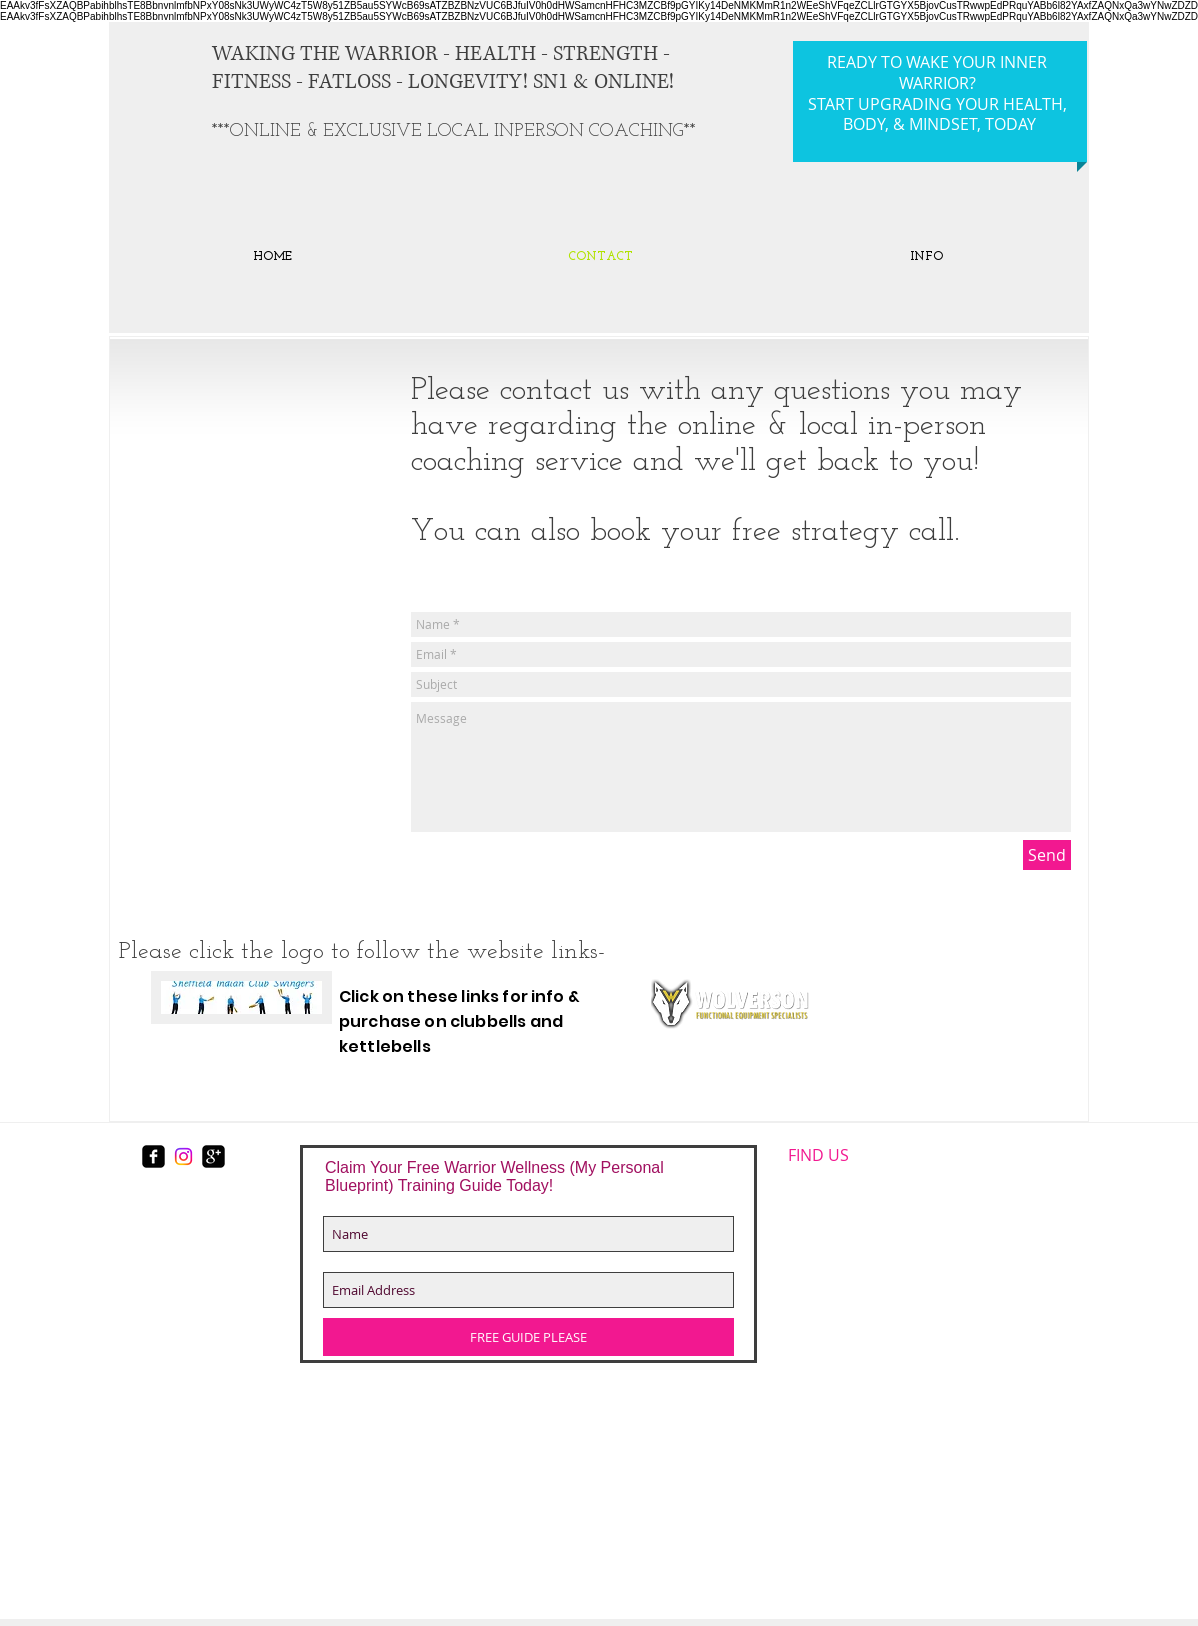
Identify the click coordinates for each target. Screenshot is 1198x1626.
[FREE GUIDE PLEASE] (528, 1337)
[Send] (1047, 855)
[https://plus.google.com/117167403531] (213, 1156)
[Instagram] (183, 1156)
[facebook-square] (153, 1156)
